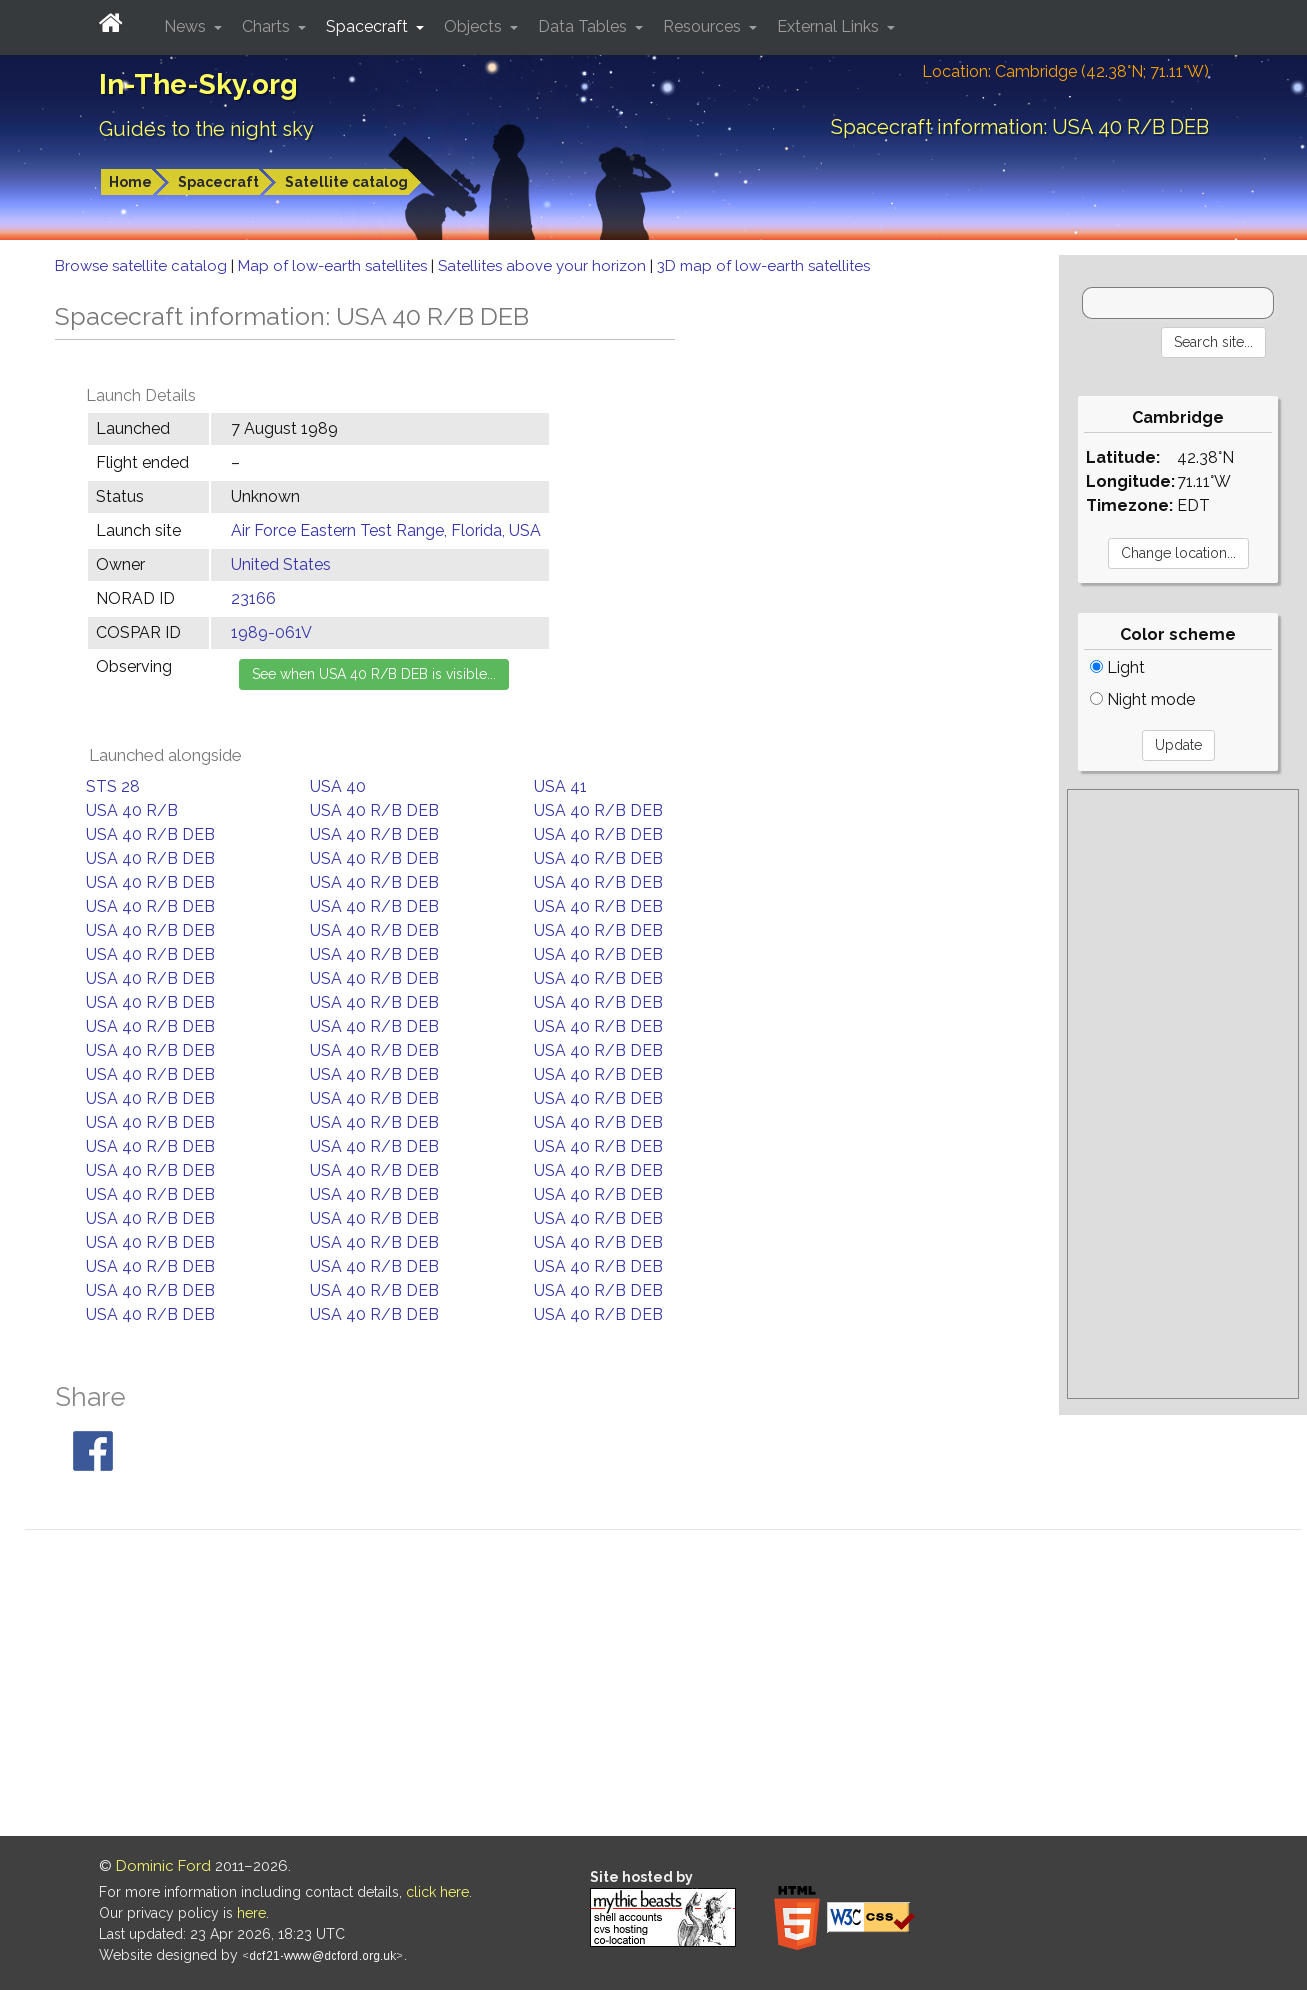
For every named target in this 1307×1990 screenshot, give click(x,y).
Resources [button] (704, 26)
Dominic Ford (163, 1866)
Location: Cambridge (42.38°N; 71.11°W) (1065, 71)
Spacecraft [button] (369, 26)
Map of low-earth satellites (334, 266)
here (251, 1913)
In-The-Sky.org (198, 84)
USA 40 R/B (132, 810)
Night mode (1142, 699)
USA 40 (338, 786)
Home (130, 182)
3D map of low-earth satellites (763, 266)
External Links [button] (830, 26)
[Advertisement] (1183, 1094)
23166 (253, 598)
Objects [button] (475, 26)
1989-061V (271, 632)
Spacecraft (218, 182)
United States (281, 564)
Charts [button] (268, 26)
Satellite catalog (346, 182)
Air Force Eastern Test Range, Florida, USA (386, 530)
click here (437, 1892)
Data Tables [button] (584, 26)
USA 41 (560, 786)
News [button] (187, 26)
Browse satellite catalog (143, 266)
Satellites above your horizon (544, 266)
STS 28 (113, 786)
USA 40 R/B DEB (374, 810)
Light (1117, 667)
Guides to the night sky (206, 129)
